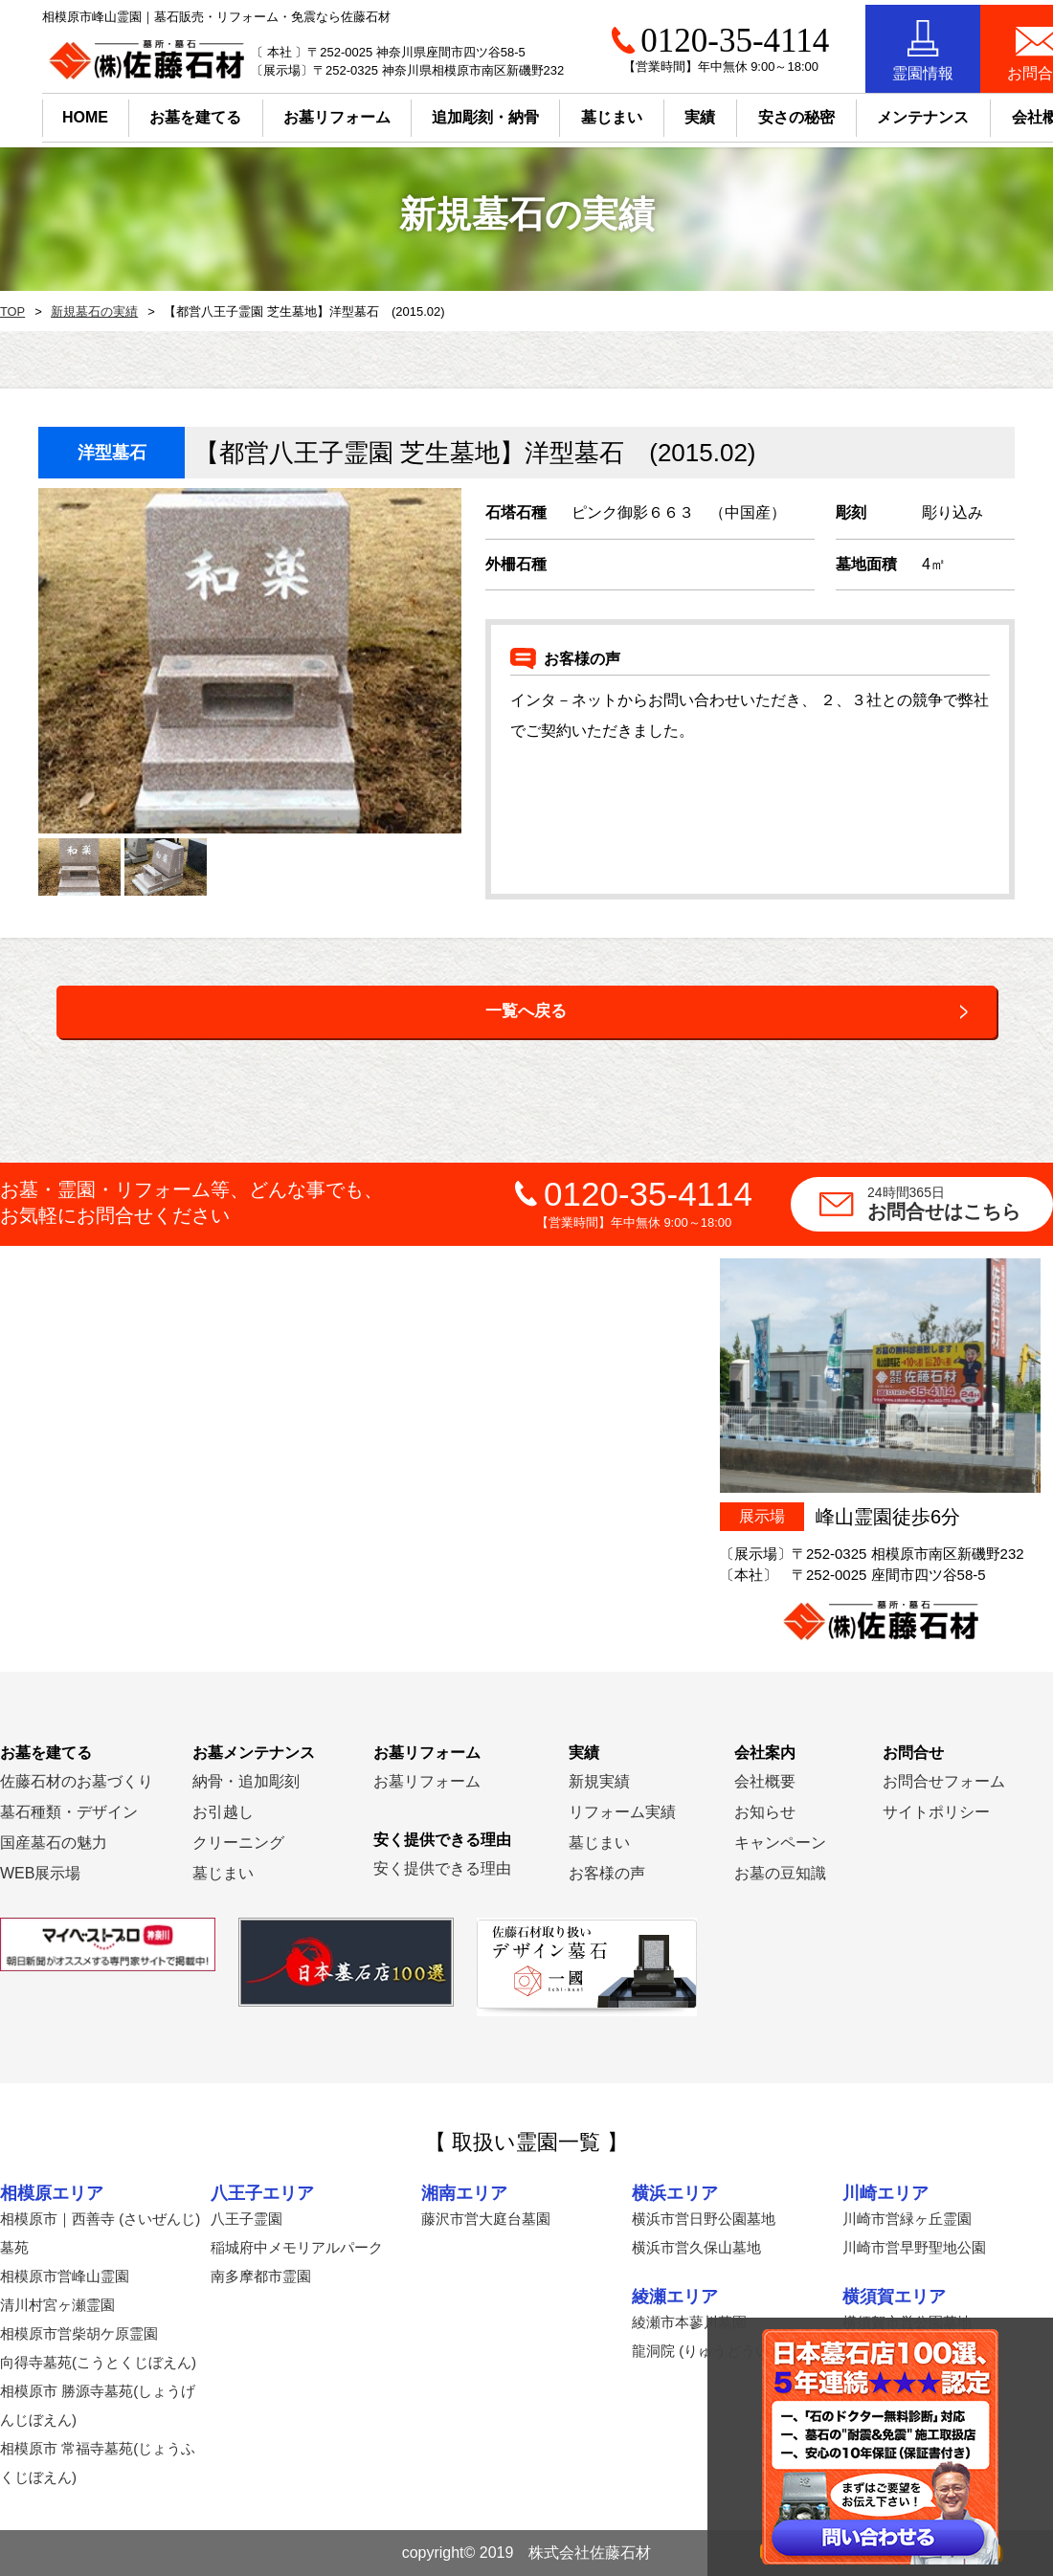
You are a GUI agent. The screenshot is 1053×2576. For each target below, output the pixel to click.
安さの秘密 (754, 112)
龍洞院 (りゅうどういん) (710, 2351)
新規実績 (599, 1781)
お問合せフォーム (944, 1781)
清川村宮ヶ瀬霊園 (57, 2305)
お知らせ (764, 1812)
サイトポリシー (936, 1812)
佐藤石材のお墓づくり (76, 1781)
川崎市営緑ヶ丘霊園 (907, 2218)
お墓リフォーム (294, 112)
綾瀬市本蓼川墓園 (689, 2322)
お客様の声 (607, 1873)
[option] (249, 660)
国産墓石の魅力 (53, 1842)
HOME (43, 112)
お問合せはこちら (960, 1203)
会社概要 (764, 1781)
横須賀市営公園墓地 (907, 2322)
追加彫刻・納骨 (443, 112)
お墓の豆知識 (780, 1873)
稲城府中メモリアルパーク (297, 2247)
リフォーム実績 (622, 1812)
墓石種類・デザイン (69, 1812)
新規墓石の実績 (90, 312)
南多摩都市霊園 (261, 2276)
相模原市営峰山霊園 (64, 2276)
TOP (11, 312)
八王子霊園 (246, 2218)
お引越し (223, 1812)
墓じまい (223, 1873)
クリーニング (238, 1842)
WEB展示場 (40, 1873)
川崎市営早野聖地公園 (914, 2247)
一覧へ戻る (526, 1011)
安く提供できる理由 (442, 1868)
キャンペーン (780, 1842)
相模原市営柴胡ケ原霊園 (79, 2333)
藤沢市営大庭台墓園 (485, 2218)
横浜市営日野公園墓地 (703, 2218)
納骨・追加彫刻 (246, 1781)
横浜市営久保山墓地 (696, 2247)
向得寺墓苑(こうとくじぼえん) (98, 2362)
